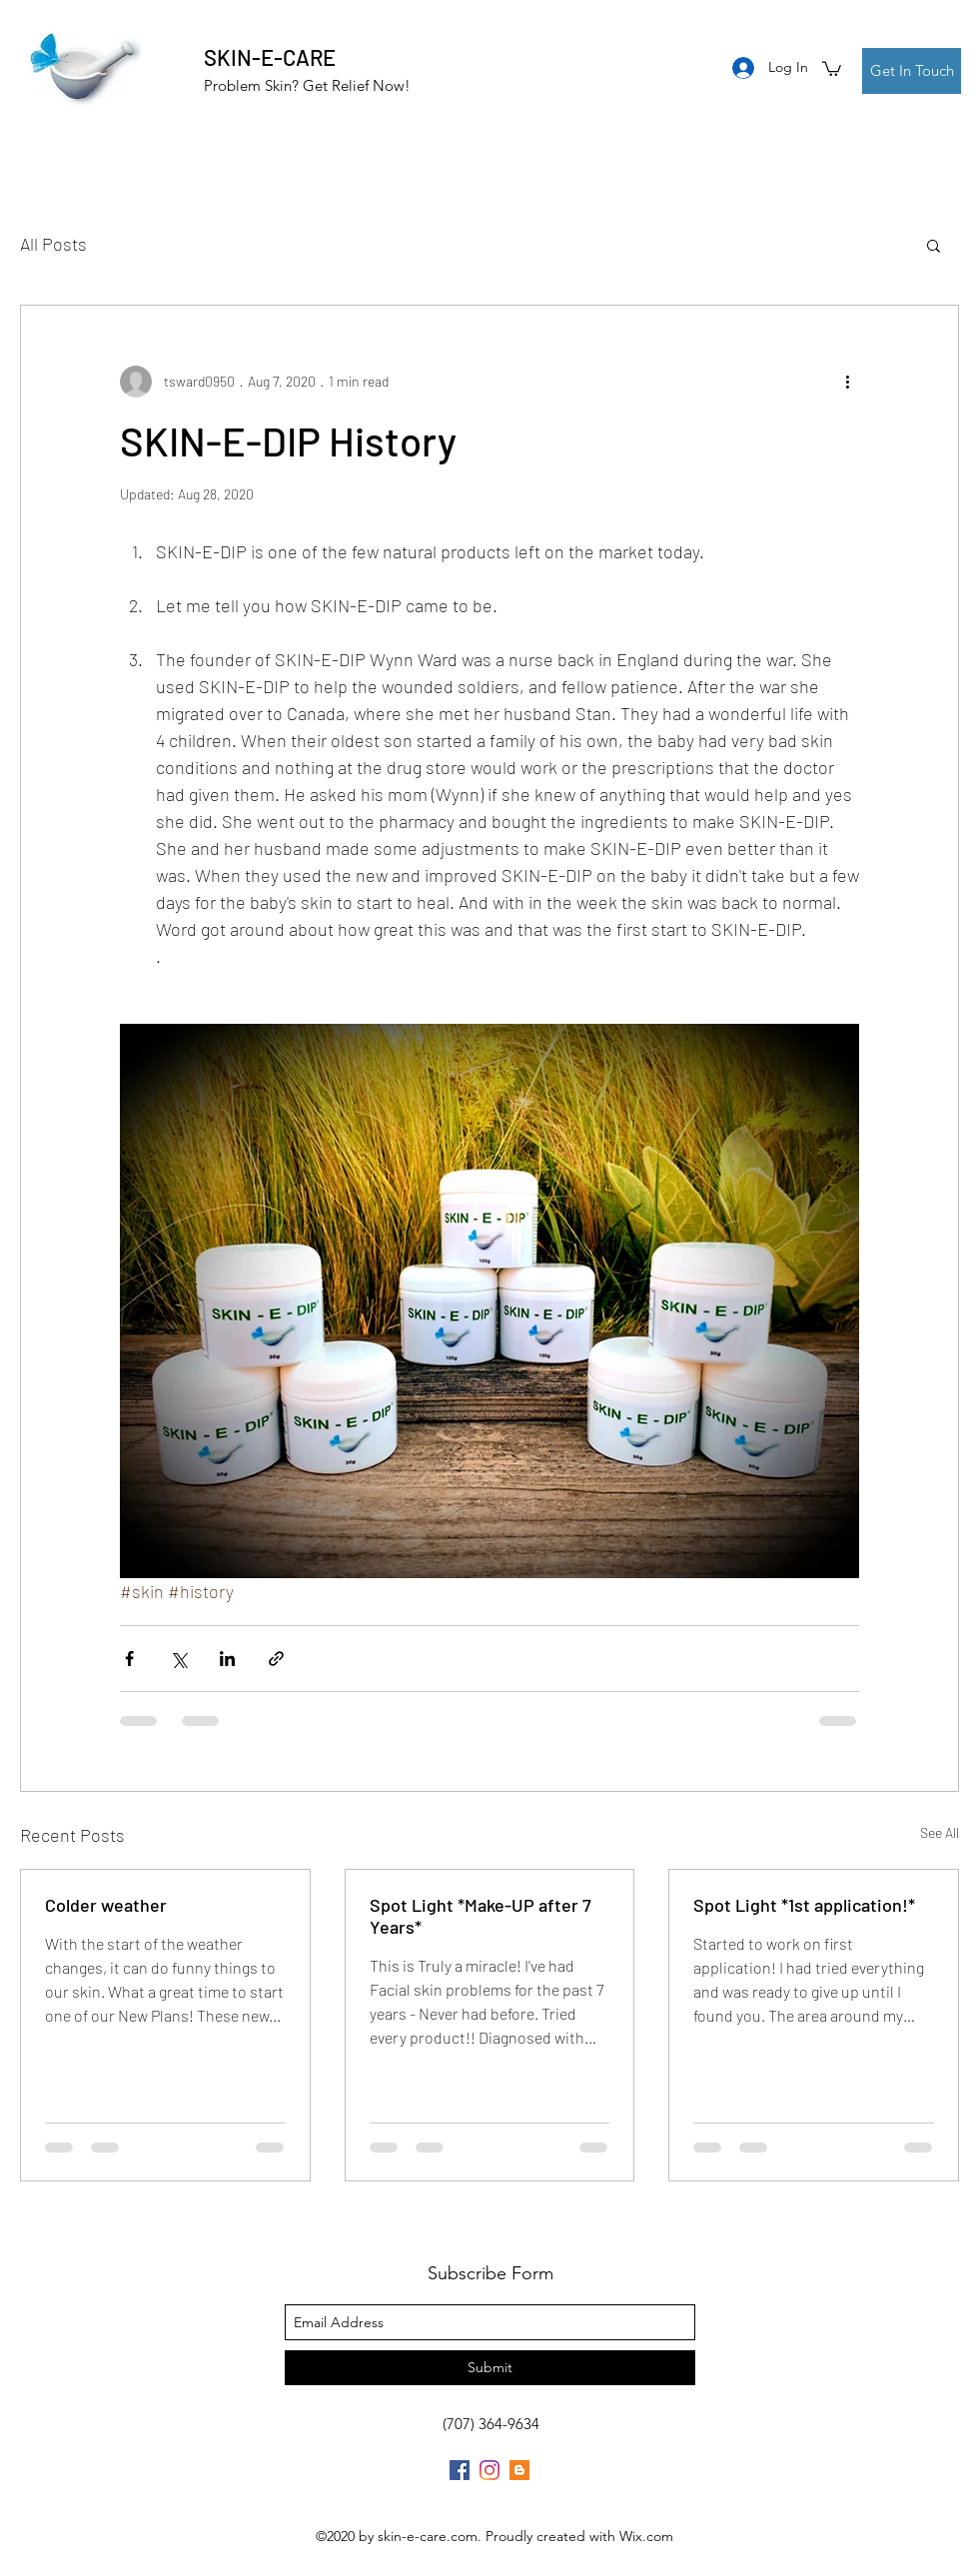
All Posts (53, 244)
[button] (831, 68)
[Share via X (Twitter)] (178, 1658)
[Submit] (490, 2367)
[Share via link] (276, 1658)
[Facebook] (460, 2470)
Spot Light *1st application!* (804, 1905)
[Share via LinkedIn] (227, 1658)
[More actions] (847, 382)
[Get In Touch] (911, 71)
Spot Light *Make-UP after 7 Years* (480, 1916)
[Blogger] (519, 2470)
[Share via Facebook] (129, 1658)
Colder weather (106, 1905)
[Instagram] (489, 2470)
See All (939, 1832)
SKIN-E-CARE (270, 57)
